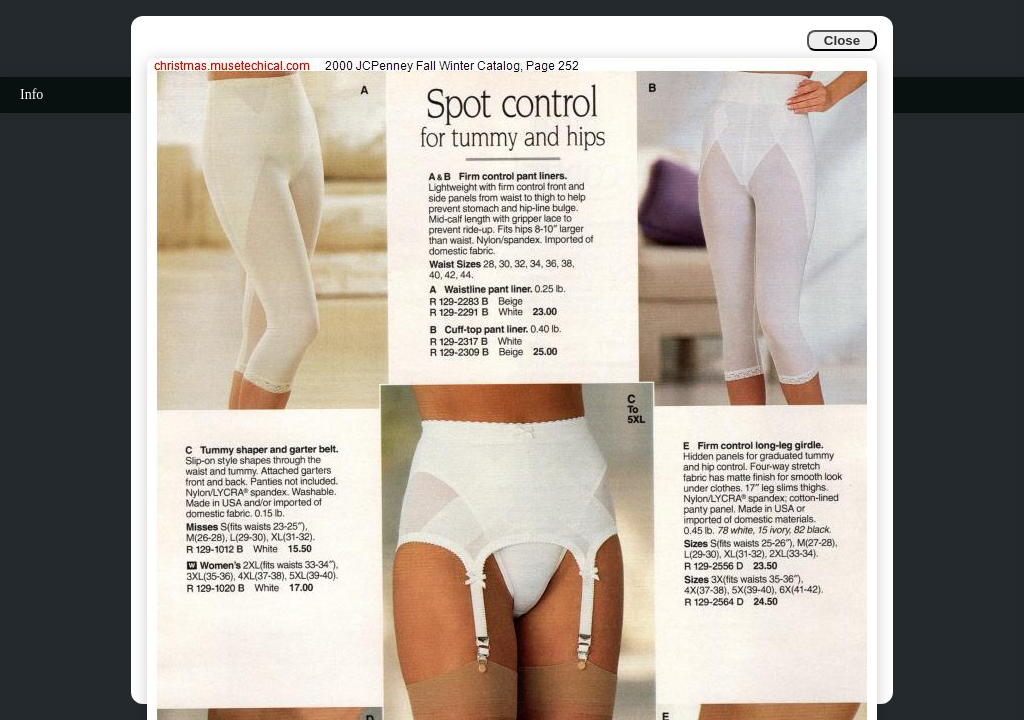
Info (31, 94)
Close (842, 40)
